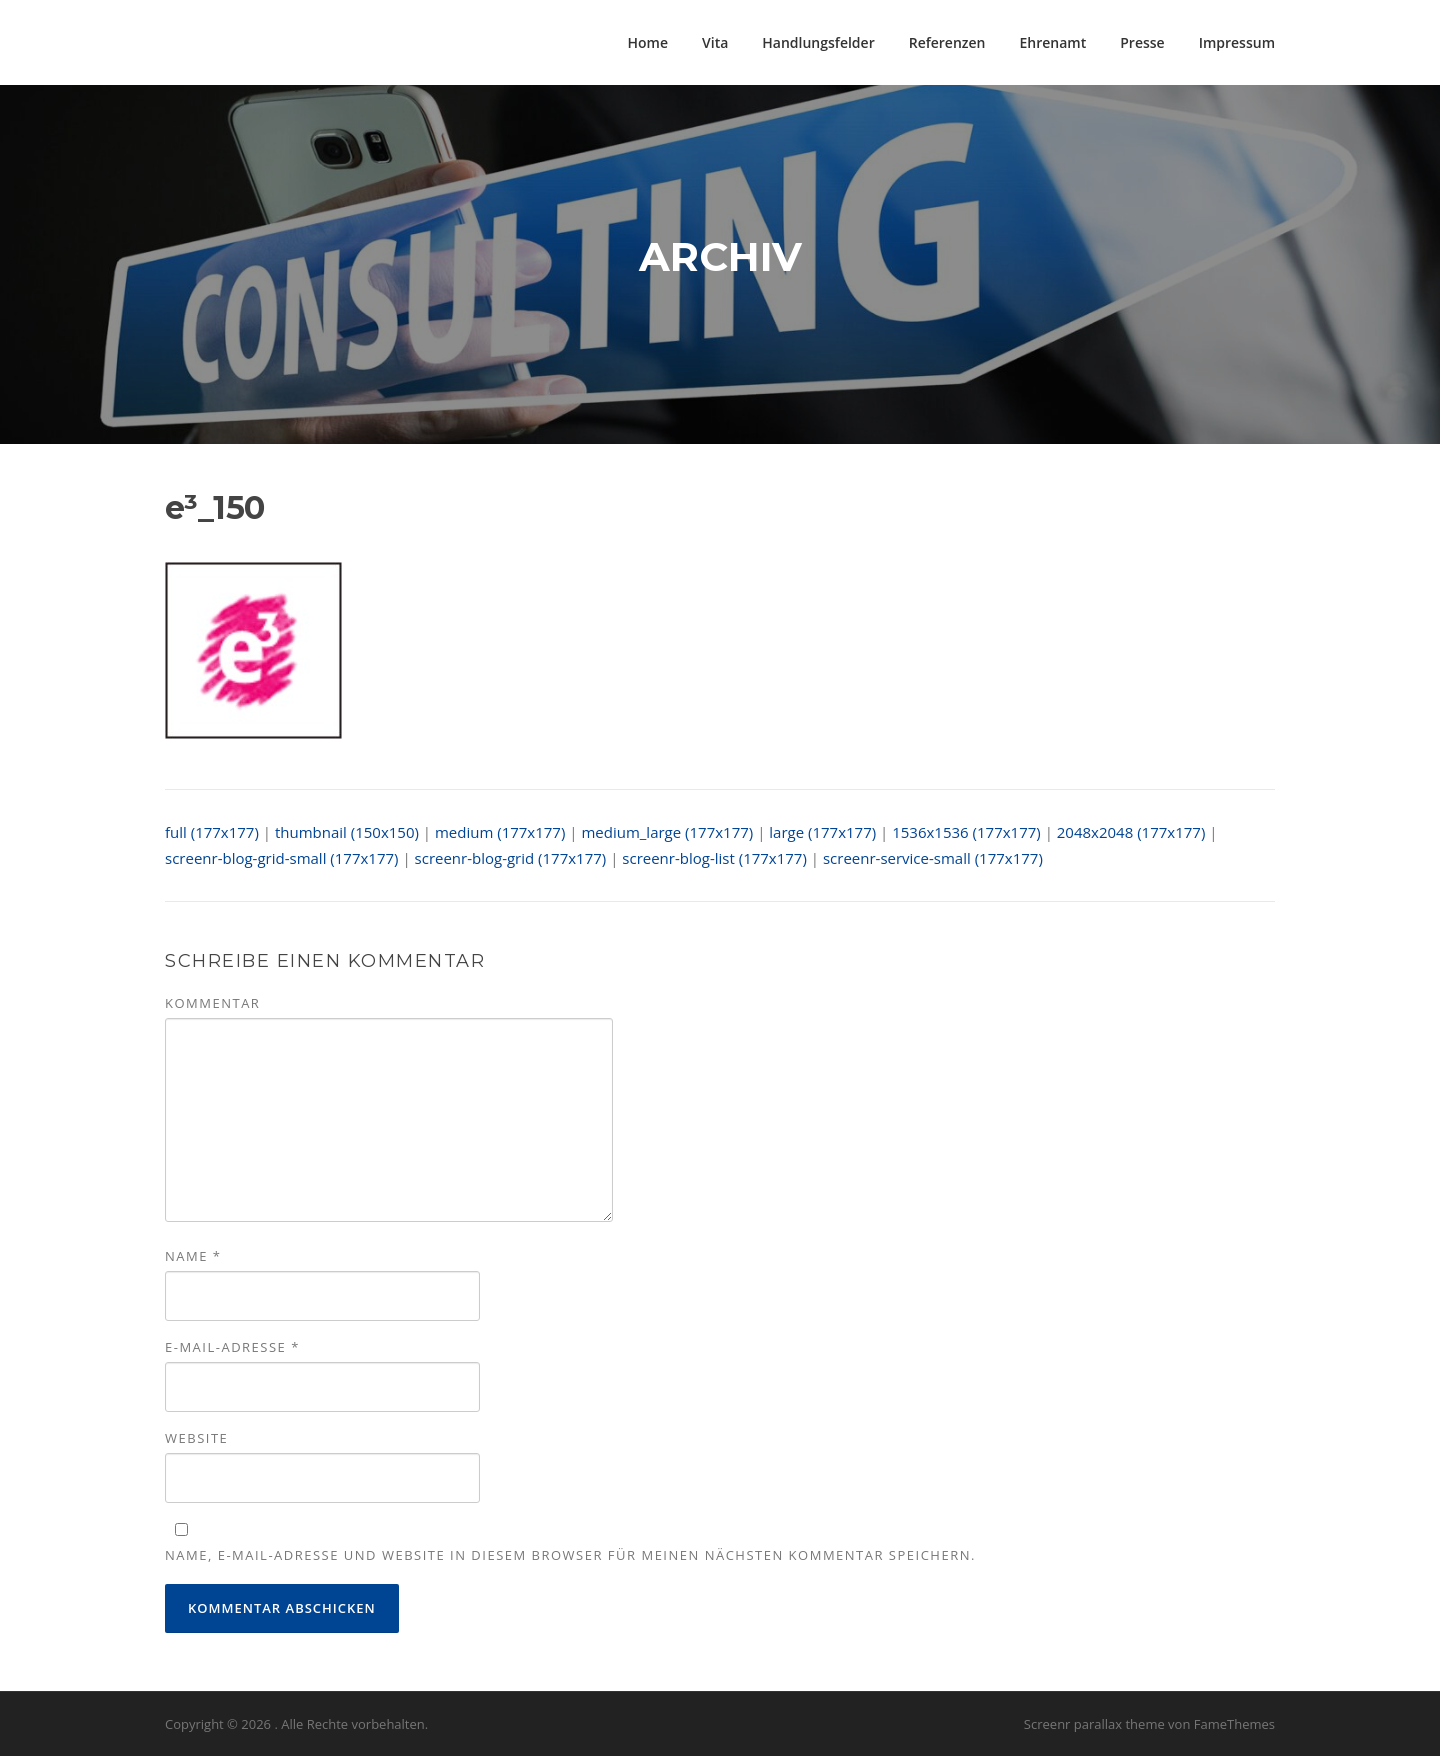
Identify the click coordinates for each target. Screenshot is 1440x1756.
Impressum (1237, 42)
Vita (715, 42)
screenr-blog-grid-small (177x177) (282, 858)
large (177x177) (822, 832)
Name (193, 1256)
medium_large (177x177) (667, 832)
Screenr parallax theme (1094, 1724)
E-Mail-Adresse (232, 1347)
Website (196, 1438)
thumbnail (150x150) (347, 832)
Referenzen (947, 42)
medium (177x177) (500, 832)
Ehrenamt (1053, 42)
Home (648, 42)
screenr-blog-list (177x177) (714, 858)
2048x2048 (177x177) (1131, 832)
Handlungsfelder (818, 42)
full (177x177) (212, 832)
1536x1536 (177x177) (966, 832)
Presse (1142, 42)
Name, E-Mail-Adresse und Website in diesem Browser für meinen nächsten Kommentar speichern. (570, 1555)
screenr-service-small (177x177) (933, 858)
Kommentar (212, 1003)
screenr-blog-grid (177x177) (511, 858)
